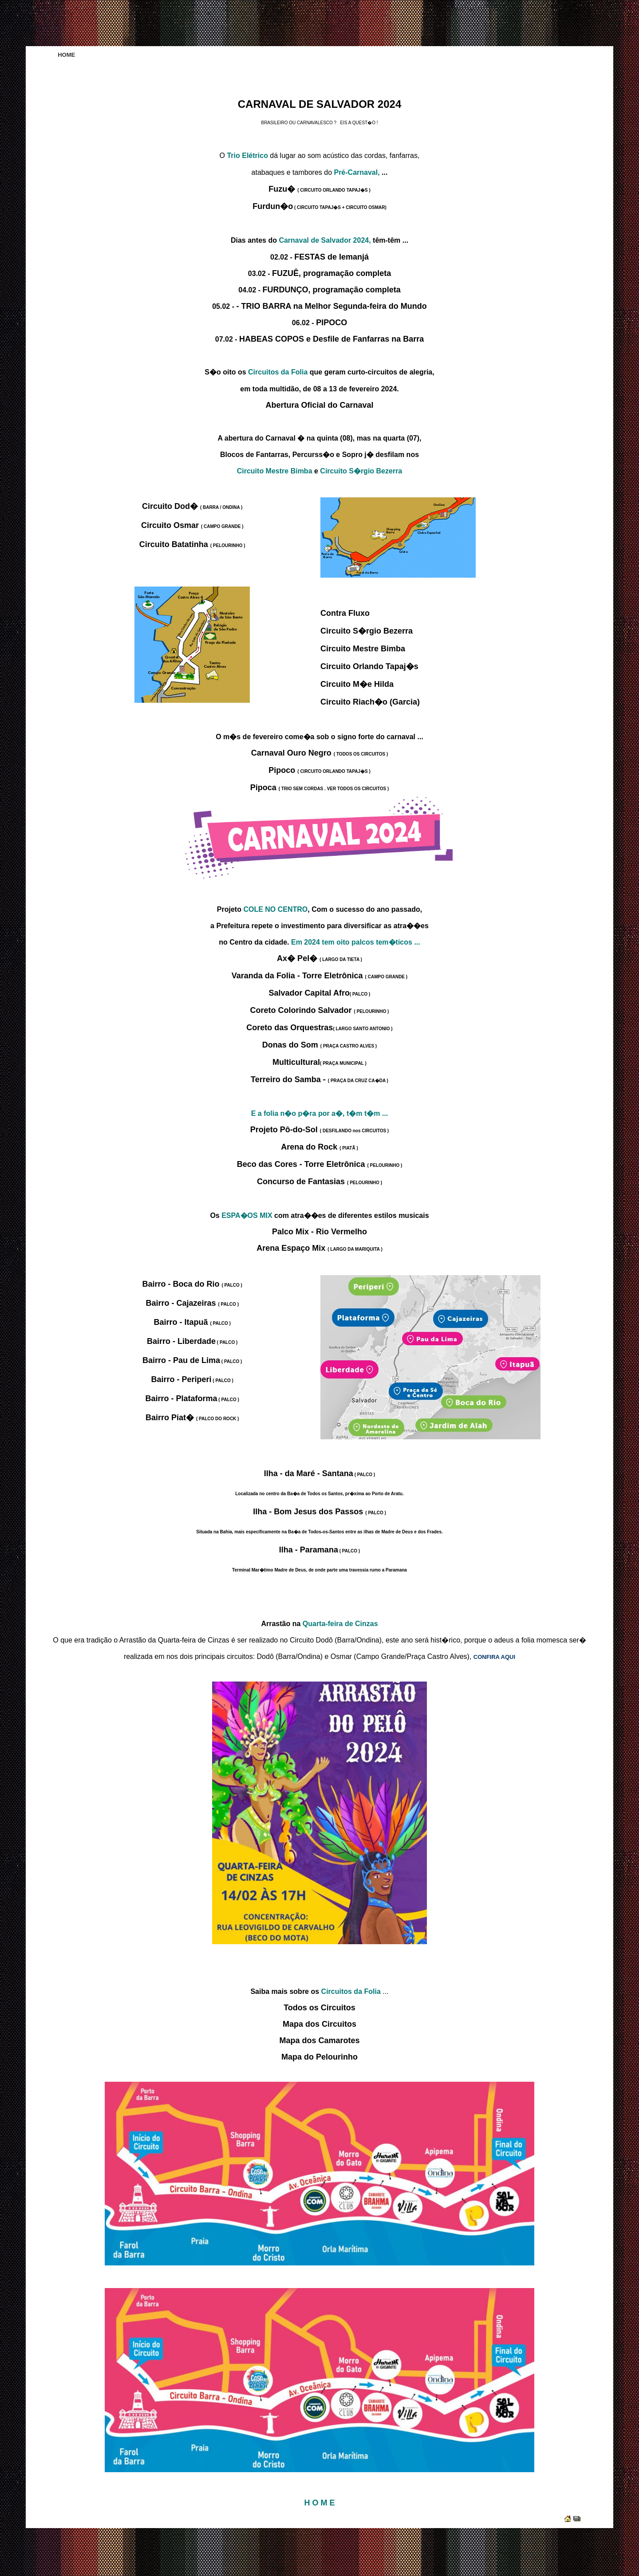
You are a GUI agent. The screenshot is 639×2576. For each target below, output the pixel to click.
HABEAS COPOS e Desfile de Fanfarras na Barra (331, 339)
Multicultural (319, 1062)
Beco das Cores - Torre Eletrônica (319, 1164)
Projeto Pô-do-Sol (319, 1129)
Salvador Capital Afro (320, 993)
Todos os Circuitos (319, 2007)
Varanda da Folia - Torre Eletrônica (319, 975)
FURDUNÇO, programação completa (332, 289)
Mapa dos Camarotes (319, 2040)
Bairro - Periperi (192, 1379)
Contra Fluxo (345, 613)
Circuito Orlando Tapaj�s (369, 666)
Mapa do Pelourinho (319, 2056)
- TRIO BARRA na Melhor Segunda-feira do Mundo (331, 306)
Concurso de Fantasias (319, 1181)
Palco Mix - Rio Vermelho (319, 1231)
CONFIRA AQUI (494, 1657)
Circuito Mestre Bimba (362, 648)
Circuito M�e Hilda (357, 684)
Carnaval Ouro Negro (319, 752)
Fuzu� (319, 189)
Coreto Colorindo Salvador (319, 1010)
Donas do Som (319, 1044)
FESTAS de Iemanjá (331, 256)
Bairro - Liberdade (192, 1341)
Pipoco (319, 770)
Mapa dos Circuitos (319, 2024)
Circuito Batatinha (192, 544)
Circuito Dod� (192, 506)
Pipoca (319, 787)
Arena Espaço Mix (319, 1248)
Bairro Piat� (192, 1417)
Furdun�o (319, 206)
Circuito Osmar (192, 525)
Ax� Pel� (319, 958)
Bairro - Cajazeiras (192, 1303)
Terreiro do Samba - (319, 1079)
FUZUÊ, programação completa (331, 273)
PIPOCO (331, 322)
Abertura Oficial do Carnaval (319, 405)
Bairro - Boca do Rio (192, 1284)
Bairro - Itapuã (192, 1322)
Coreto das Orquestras (319, 1027)
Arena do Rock (319, 1146)
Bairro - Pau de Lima (192, 1360)
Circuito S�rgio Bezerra (366, 630)
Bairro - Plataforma (192, 1398)
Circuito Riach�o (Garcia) (370, 701)
